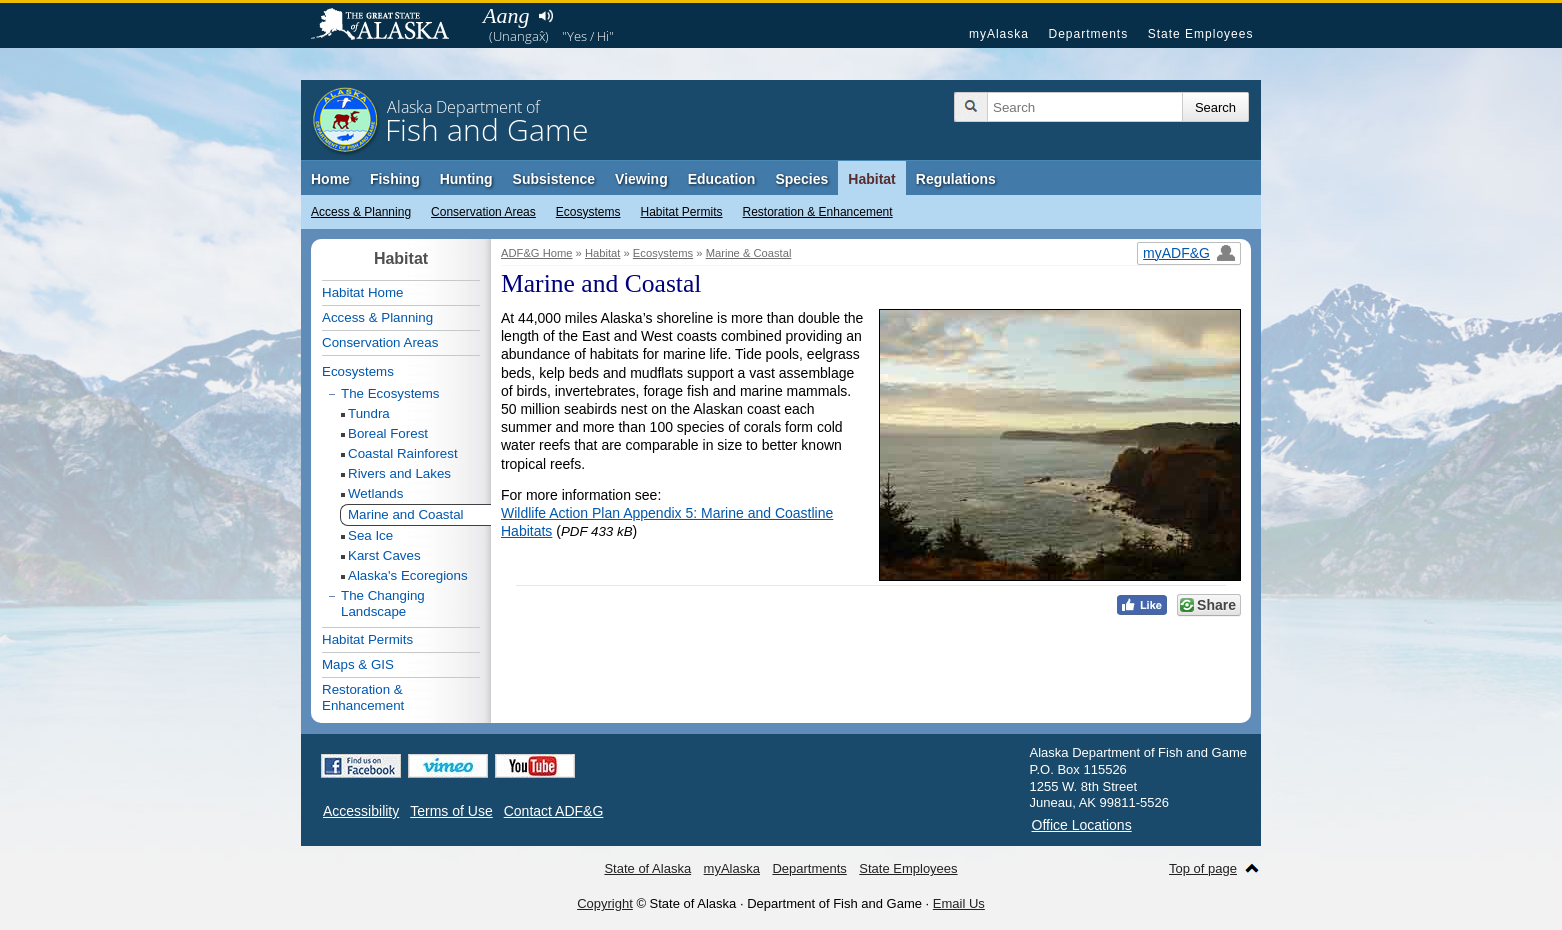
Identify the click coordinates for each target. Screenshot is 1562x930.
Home (330, 179)
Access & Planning (361, 212)
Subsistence (554, 179)
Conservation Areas (483, 212)
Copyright (605, 903)
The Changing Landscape (383, 603)
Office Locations (1082, 825)
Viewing (641, 179)
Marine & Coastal (749, 253)
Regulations (956, 179)
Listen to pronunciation (545, 16)
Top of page (1203, 868)
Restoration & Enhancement (818, 212)
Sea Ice (370, 535)
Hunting (466, 179)
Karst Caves (384, 555)
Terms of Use (451, 811)
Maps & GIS (358, 664)
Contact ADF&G (554, 811)
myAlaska (999, 34)
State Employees (1201, 34)
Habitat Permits (681, 212)
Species (801, 179)
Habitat (871, 179)
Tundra (369, 413)
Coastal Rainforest (403, 453)
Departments (1088, 34)
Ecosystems (588, 212)
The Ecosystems (390, 393)
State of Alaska (390, 26)
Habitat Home (363, 292)
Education (722, 179)
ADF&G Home (537, 253)
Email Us (959, 903)
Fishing (395, 179)
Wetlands (375, 493)
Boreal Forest (388, 433)
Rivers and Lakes (399, 473)
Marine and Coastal (406, 514)
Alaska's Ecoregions (408, 575)
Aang (506, 15)
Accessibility (361, 811)
